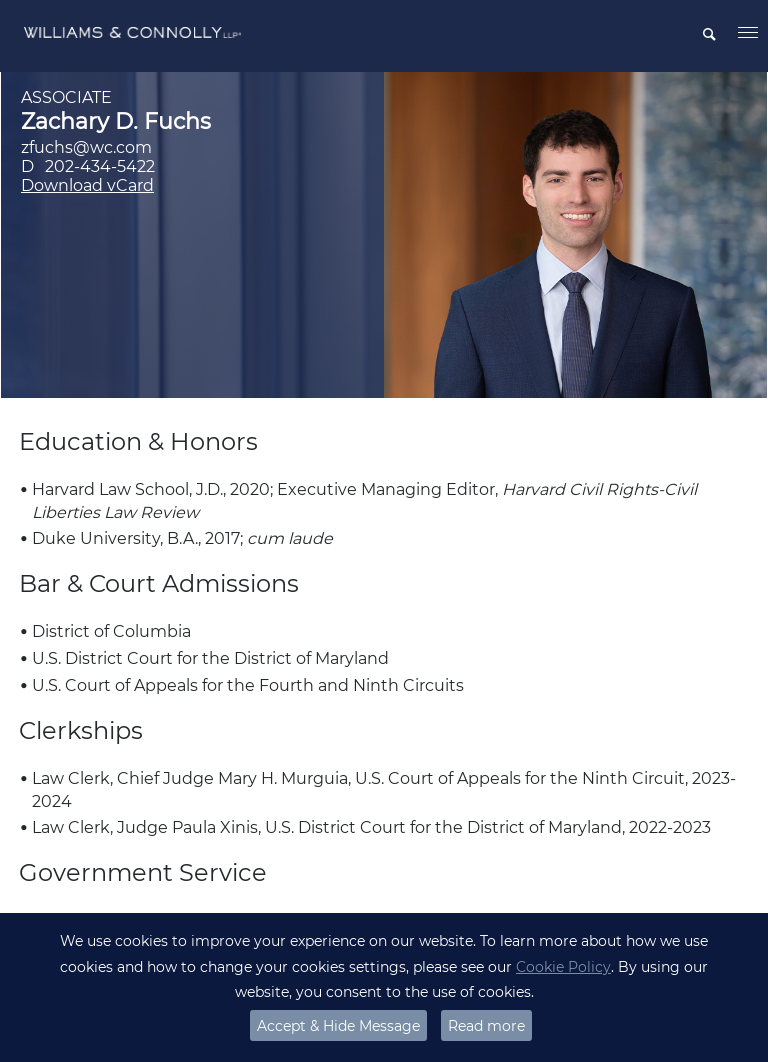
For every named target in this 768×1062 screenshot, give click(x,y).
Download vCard (87, 185)
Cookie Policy (563, 967)
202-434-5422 (100, 166)
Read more (486, 1026)
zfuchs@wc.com (86, 147)
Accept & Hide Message (338, 1026)
